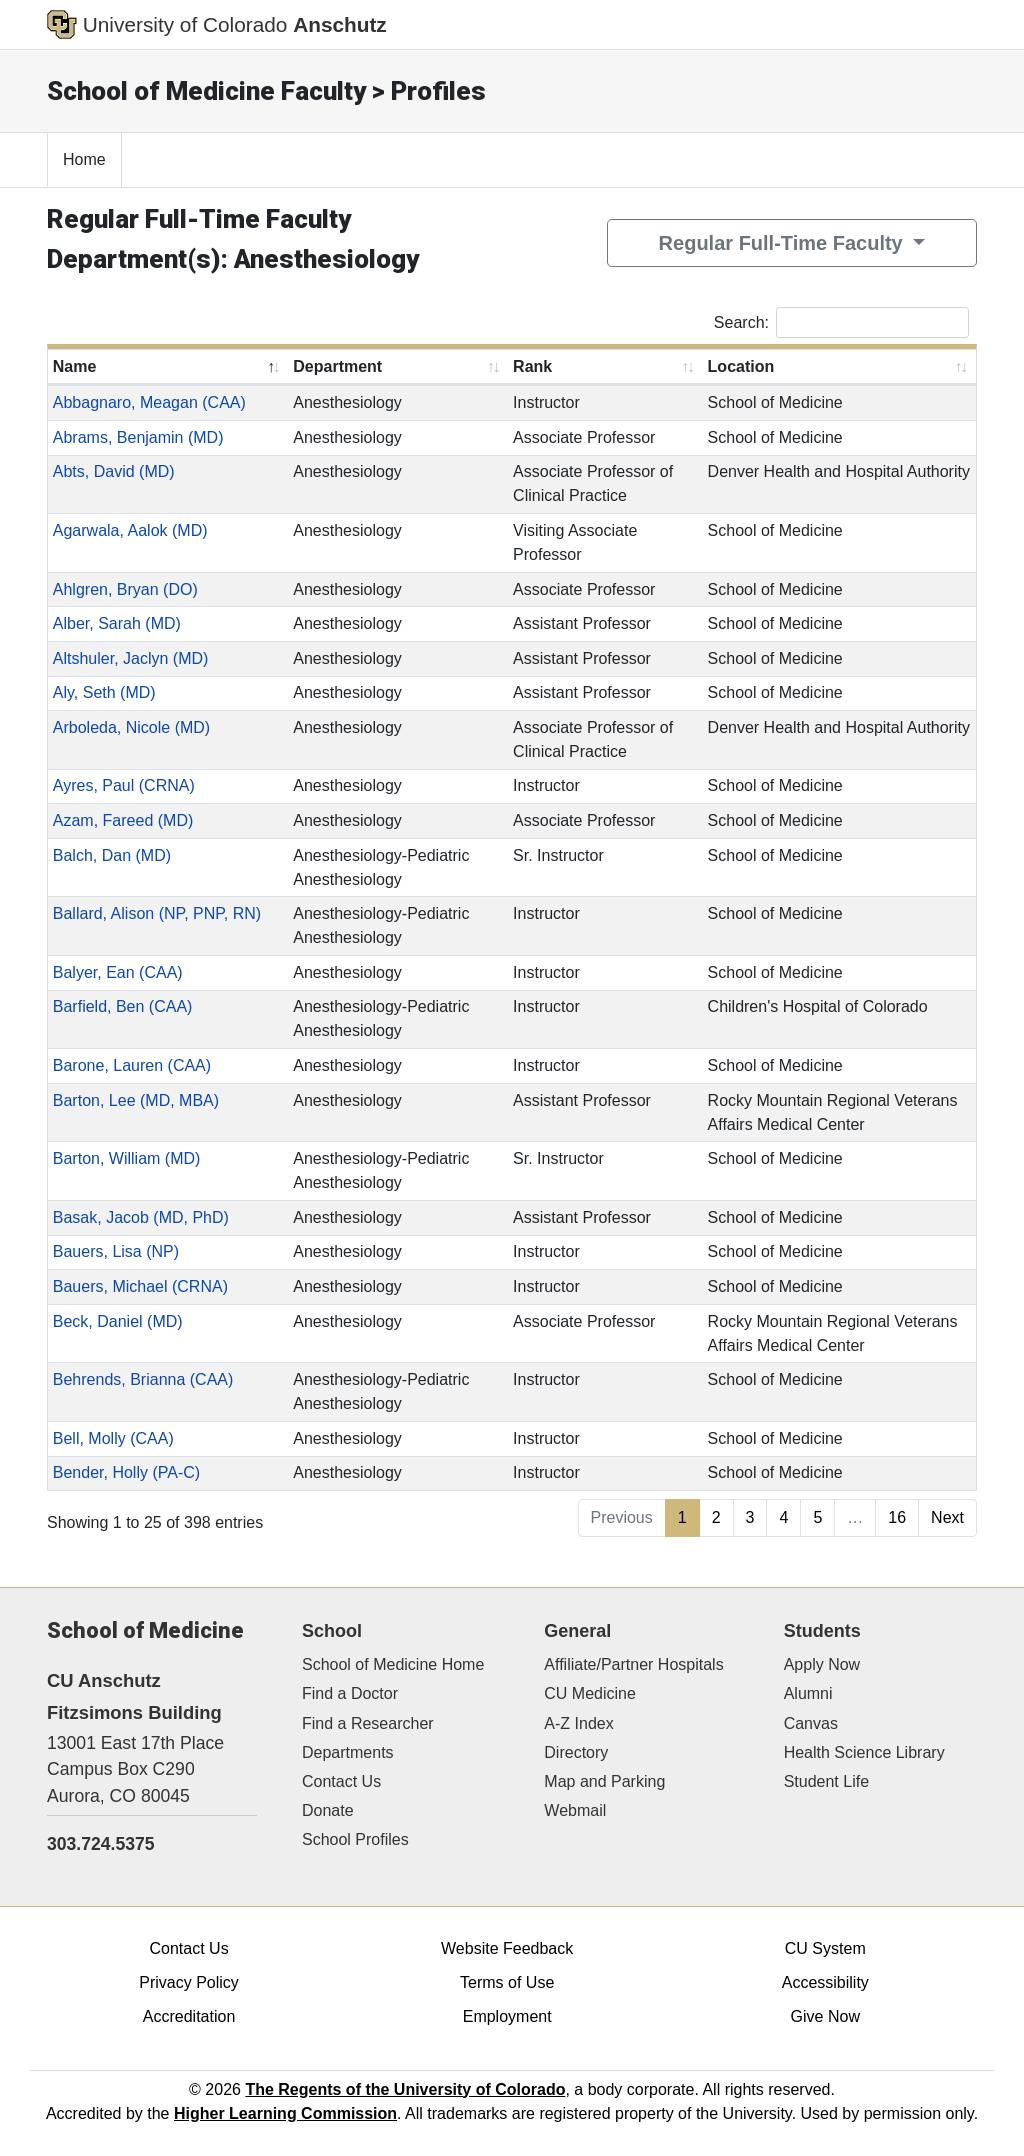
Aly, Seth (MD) (104, 692)
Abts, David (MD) (114, 471)
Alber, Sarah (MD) (117, 623)
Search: (841, 322)
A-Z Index (578, 1723)
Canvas (811, 1723)
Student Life (826, 1781)
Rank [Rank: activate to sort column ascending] (532, 366)
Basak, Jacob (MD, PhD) (141, 1217)
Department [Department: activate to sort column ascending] (337, 366)
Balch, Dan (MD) (112, 855)
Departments (348, 1752)
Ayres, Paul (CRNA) (124, 785)
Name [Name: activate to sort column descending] (75, 366)
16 (897, 1517)
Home (84, 159)
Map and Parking (604, 1781)
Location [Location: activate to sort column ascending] (741, 366)
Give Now (825, 2016)
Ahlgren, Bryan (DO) (125, 589)
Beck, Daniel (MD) (118, 1321)
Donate (328, 1810)
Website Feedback (507, 1948)
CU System (825, 1948)
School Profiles (355, 1839)
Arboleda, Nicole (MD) (131, 727)
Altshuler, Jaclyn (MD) (131, 658)
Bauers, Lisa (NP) (116, 1251)
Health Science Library (864, 1752)
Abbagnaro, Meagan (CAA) (149, 402)
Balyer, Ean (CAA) (118, 972)
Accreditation (189, 2016)
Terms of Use (507, 1982)
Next (947, 1517)
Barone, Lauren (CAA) (132, 1065)
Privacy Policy (189, 1982)
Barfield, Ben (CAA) (123, 1006)
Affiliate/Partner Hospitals (633, 1664)
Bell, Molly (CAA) (113, 1438)
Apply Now (822, 1664)
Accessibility (825, 1982)
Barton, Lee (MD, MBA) (136, 1100)
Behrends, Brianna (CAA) (143, 1379)
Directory (576, 1752)
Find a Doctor (350, 1693)
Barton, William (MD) (127, 1158)
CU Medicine (590, 1693)
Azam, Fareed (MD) (123, 820)
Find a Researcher (368, 1723)
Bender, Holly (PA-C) (126, 1472)
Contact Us (341, 1781)
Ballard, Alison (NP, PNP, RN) (157, 913)
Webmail (575, 1810)
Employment (507, 2016)
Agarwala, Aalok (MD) (130, 530)
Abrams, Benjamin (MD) (138, 437)
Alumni (808, 1693)
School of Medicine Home (393, 1664)
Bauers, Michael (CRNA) (140, 1286)
